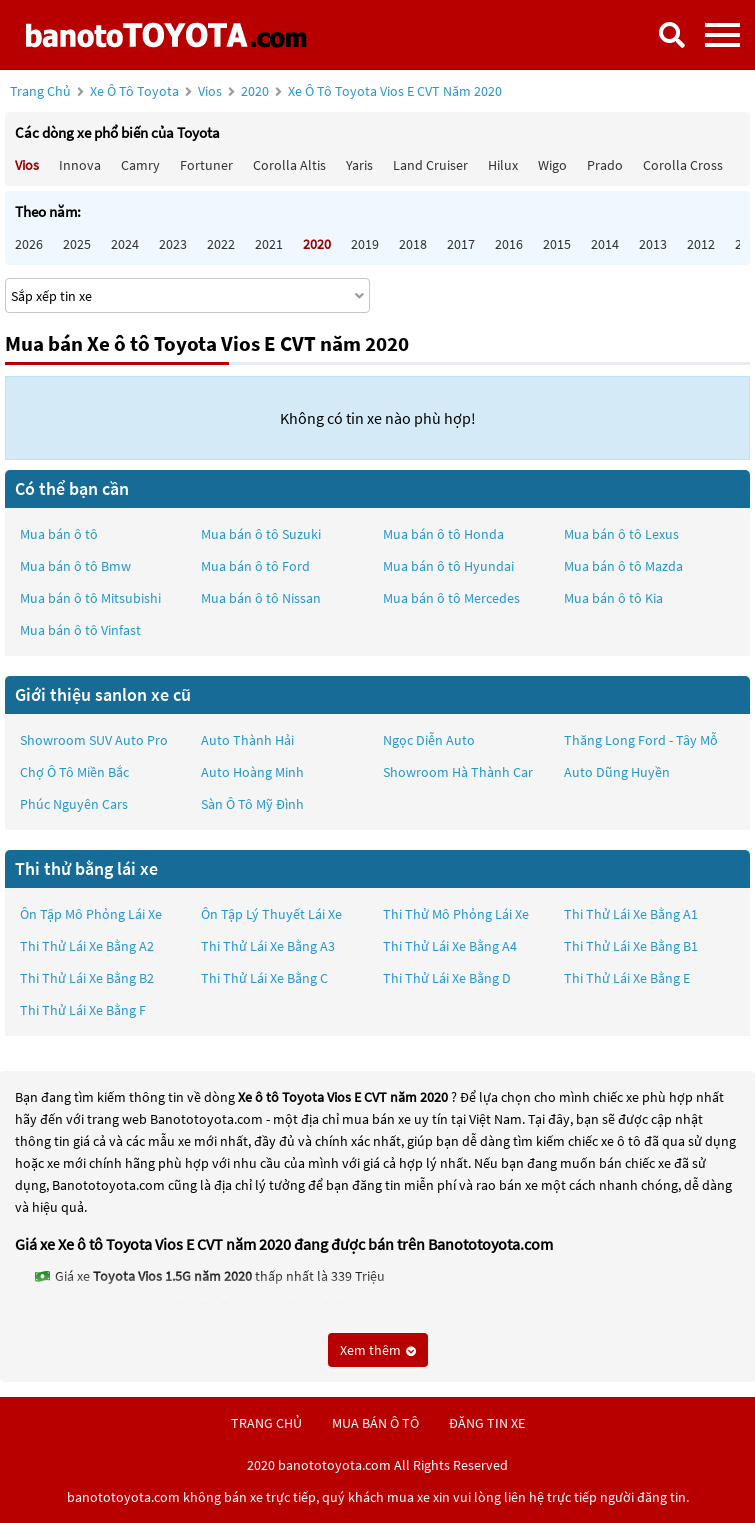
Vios (211, 91)
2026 (29, 244)
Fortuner (206, 165)
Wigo (552, 165)
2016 (509, 244)
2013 (653, 244)
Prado (605, 165)
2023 (173, 244)
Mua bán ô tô (59, 534)
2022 (221, 244)
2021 (269, 244)
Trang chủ (40, 91)
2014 (605, 244)
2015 (557, 244)
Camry (140, 165)
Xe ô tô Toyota (134, 91)
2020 (371, 91)
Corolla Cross (683, 165)
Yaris (359, 165)
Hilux (503, 165)
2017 (461, 244)
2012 (701, 244)
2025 (77, 244)
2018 (413, 244)
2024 (125, 244)
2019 (365, 244)
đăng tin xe (487, 1423)
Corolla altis (289, 165)
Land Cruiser (430, 165)
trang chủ (266, 1423)
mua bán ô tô (375, 1423)
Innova (80, 165)
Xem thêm (378, 1350)
